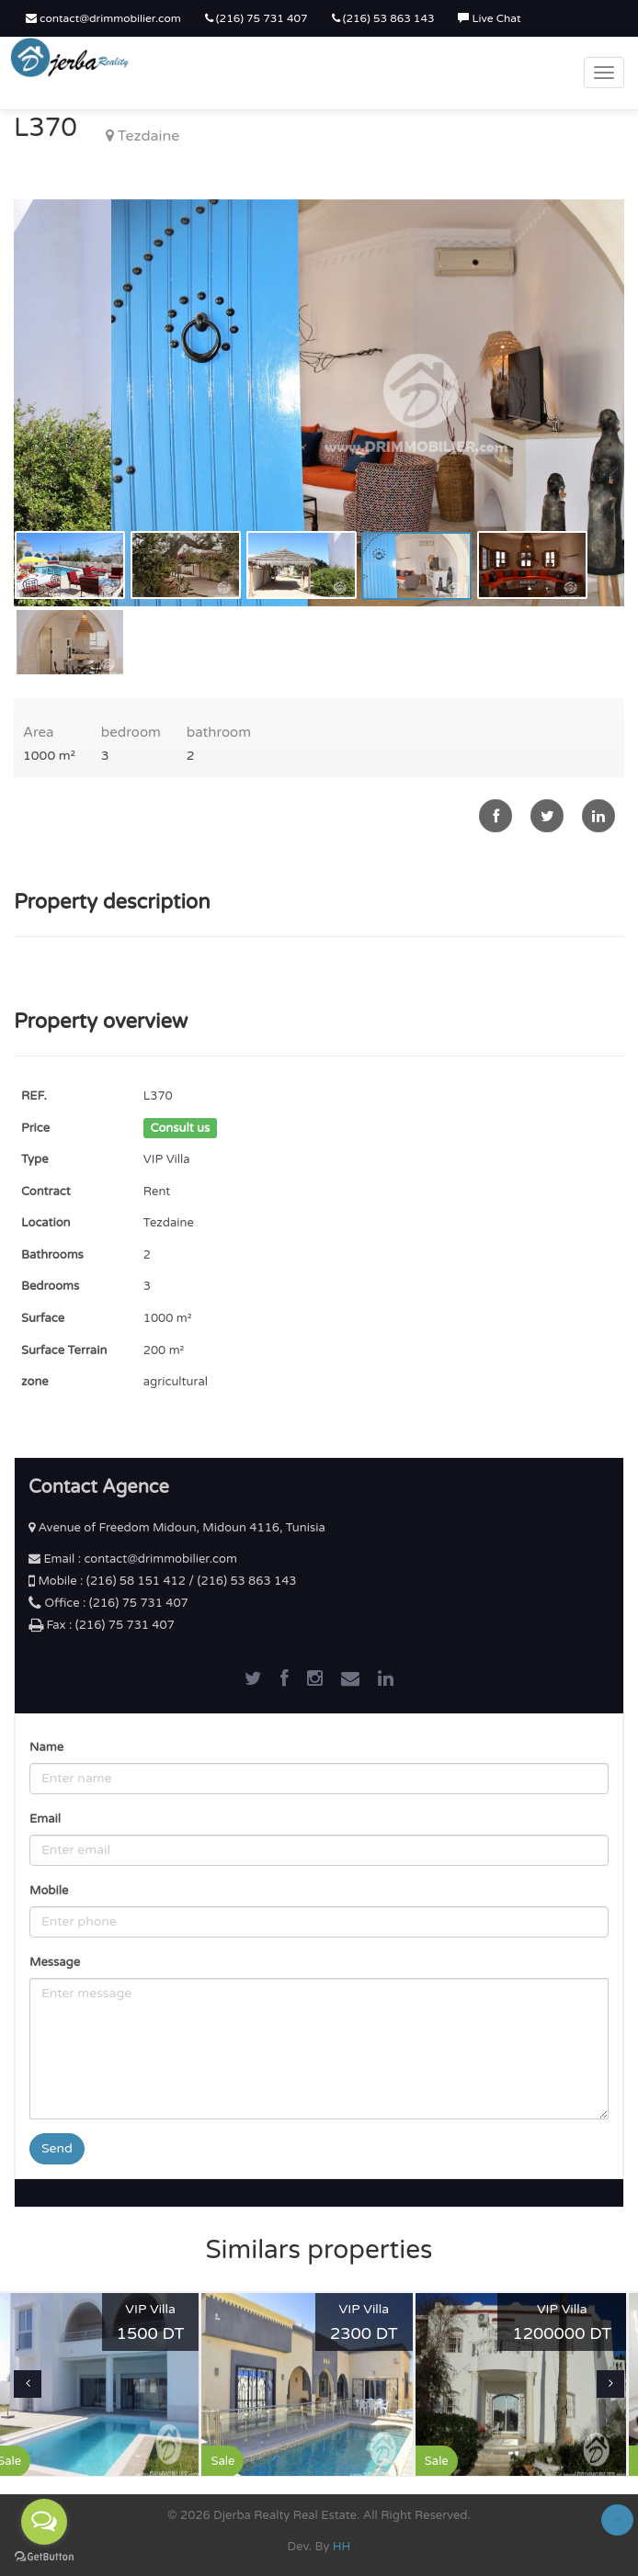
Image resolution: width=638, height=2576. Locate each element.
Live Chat (489, 18)
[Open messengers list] (44, 2522)
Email (45, 1819)
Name (46, 1747)
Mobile (48, 1890)
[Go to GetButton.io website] (44, 2557)
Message (54, 1962)
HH (342, 2546)
